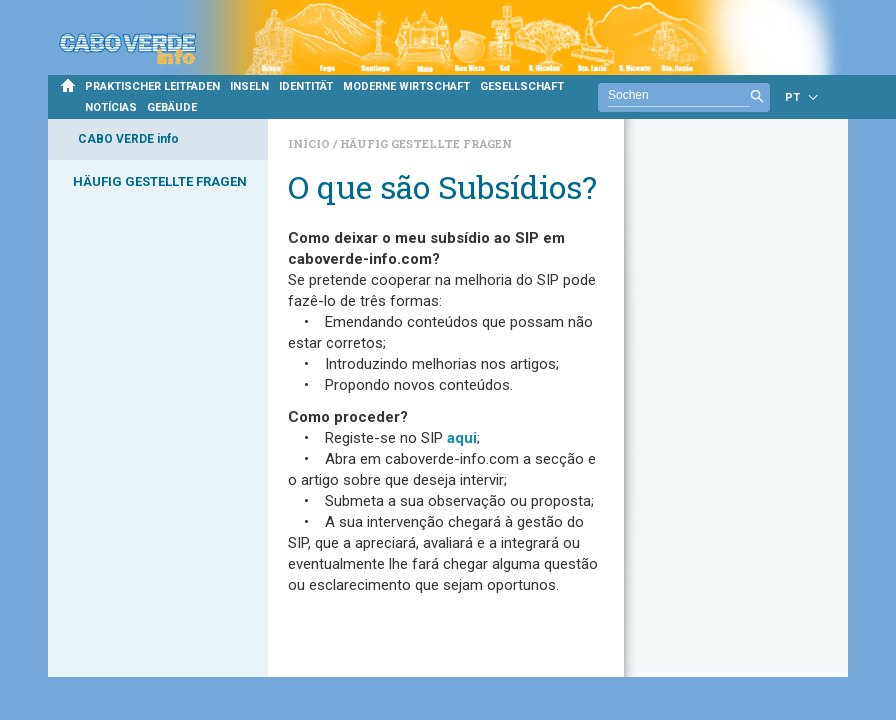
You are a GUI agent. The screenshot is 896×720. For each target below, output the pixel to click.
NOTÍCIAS (111, 107)
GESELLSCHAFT (522, 86)
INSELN (249, 86)
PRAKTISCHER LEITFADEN (152, 86)
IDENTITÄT (306, 86)
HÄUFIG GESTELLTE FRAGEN (160, 181)
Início (310, 143)
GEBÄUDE (172, 107)
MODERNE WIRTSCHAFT (406, 86)
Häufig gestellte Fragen (426, 143)
